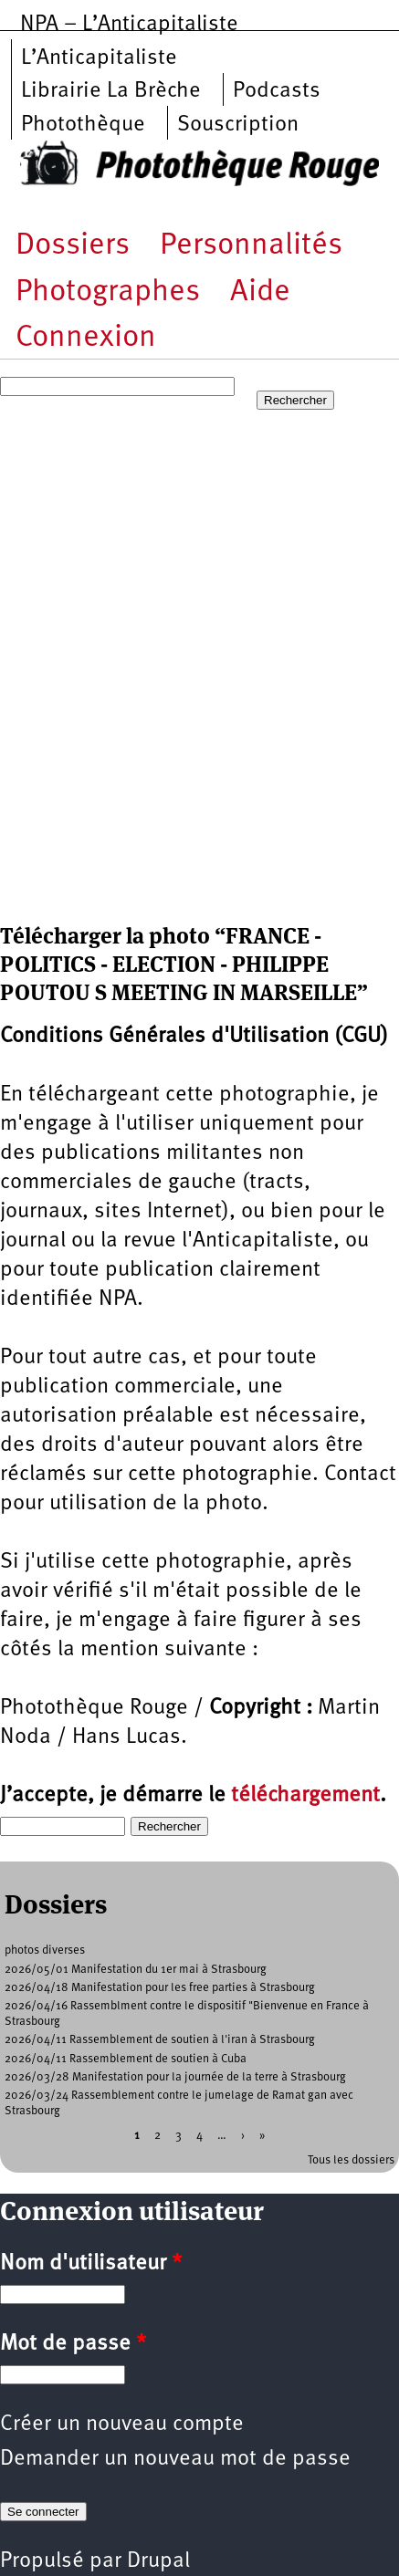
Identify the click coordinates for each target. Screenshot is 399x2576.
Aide (260, 292)
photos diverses (45, 1950)
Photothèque (83, 125)
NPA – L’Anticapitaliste (129, 25)
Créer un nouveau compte (122, 2424)
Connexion (86, 338)
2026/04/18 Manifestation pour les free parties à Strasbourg (160, 1988)
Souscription (238, 125)
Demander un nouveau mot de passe (175, 2459)
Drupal (158, 2561)
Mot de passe (73, 2344)
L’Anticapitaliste (99, 58)
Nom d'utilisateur (91, 2264)
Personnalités (251, 246)
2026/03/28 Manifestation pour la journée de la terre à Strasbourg (175, 2077)
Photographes (108, 292)
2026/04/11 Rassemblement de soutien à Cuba (126, 2059)
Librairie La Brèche (111, 91)
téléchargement (305, 1796)
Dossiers (73, 246)
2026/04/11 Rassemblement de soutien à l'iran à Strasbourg (160, 2040)
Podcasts (276, 91)
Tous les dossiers (351, 2160)
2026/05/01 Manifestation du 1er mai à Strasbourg (136, 1970)
